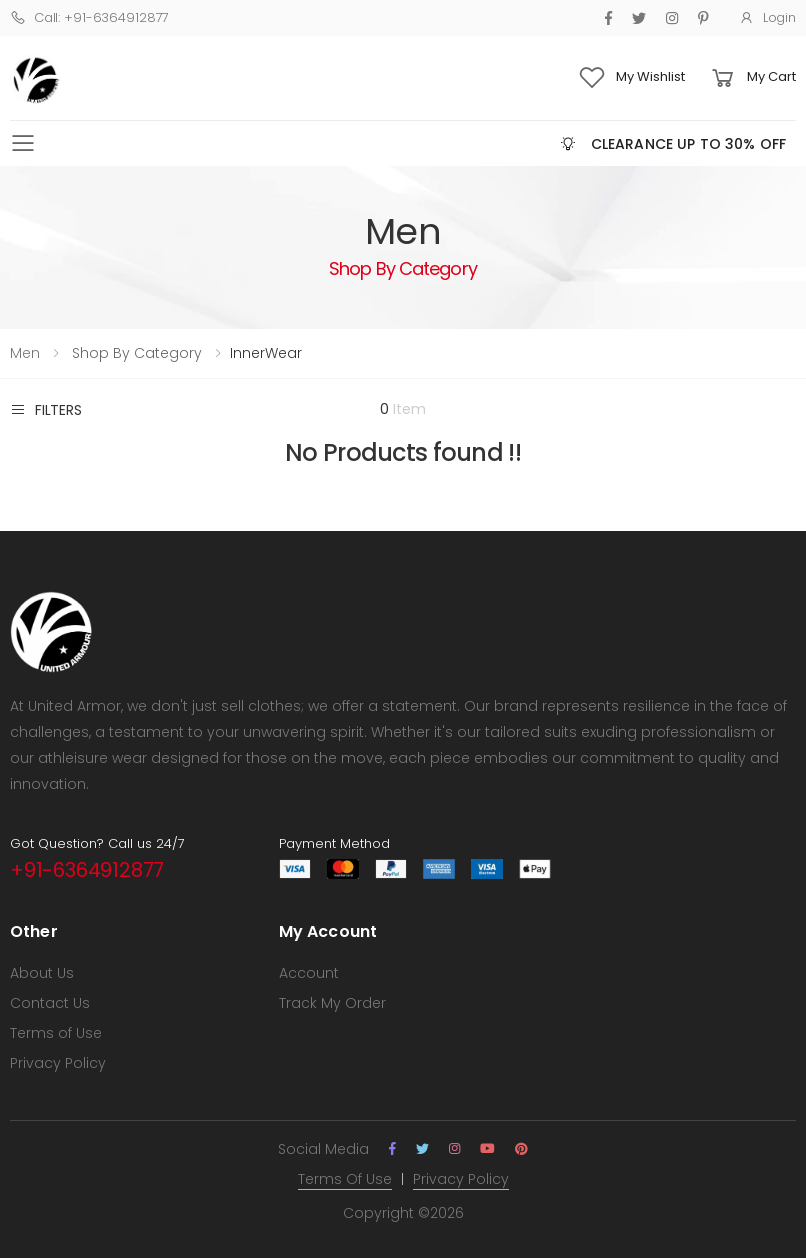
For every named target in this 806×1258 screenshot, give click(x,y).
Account (309, 973)
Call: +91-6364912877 (89, 17)
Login (767, 17)
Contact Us (50, 1003)
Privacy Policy (58, 1063)
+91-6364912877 (87, 870)
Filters (46, 409)
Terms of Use (56, 1033)
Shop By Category (135, 353)
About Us (42, 973)
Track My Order (332, 1003)
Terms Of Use (345, 1179)
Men (25, 353)
